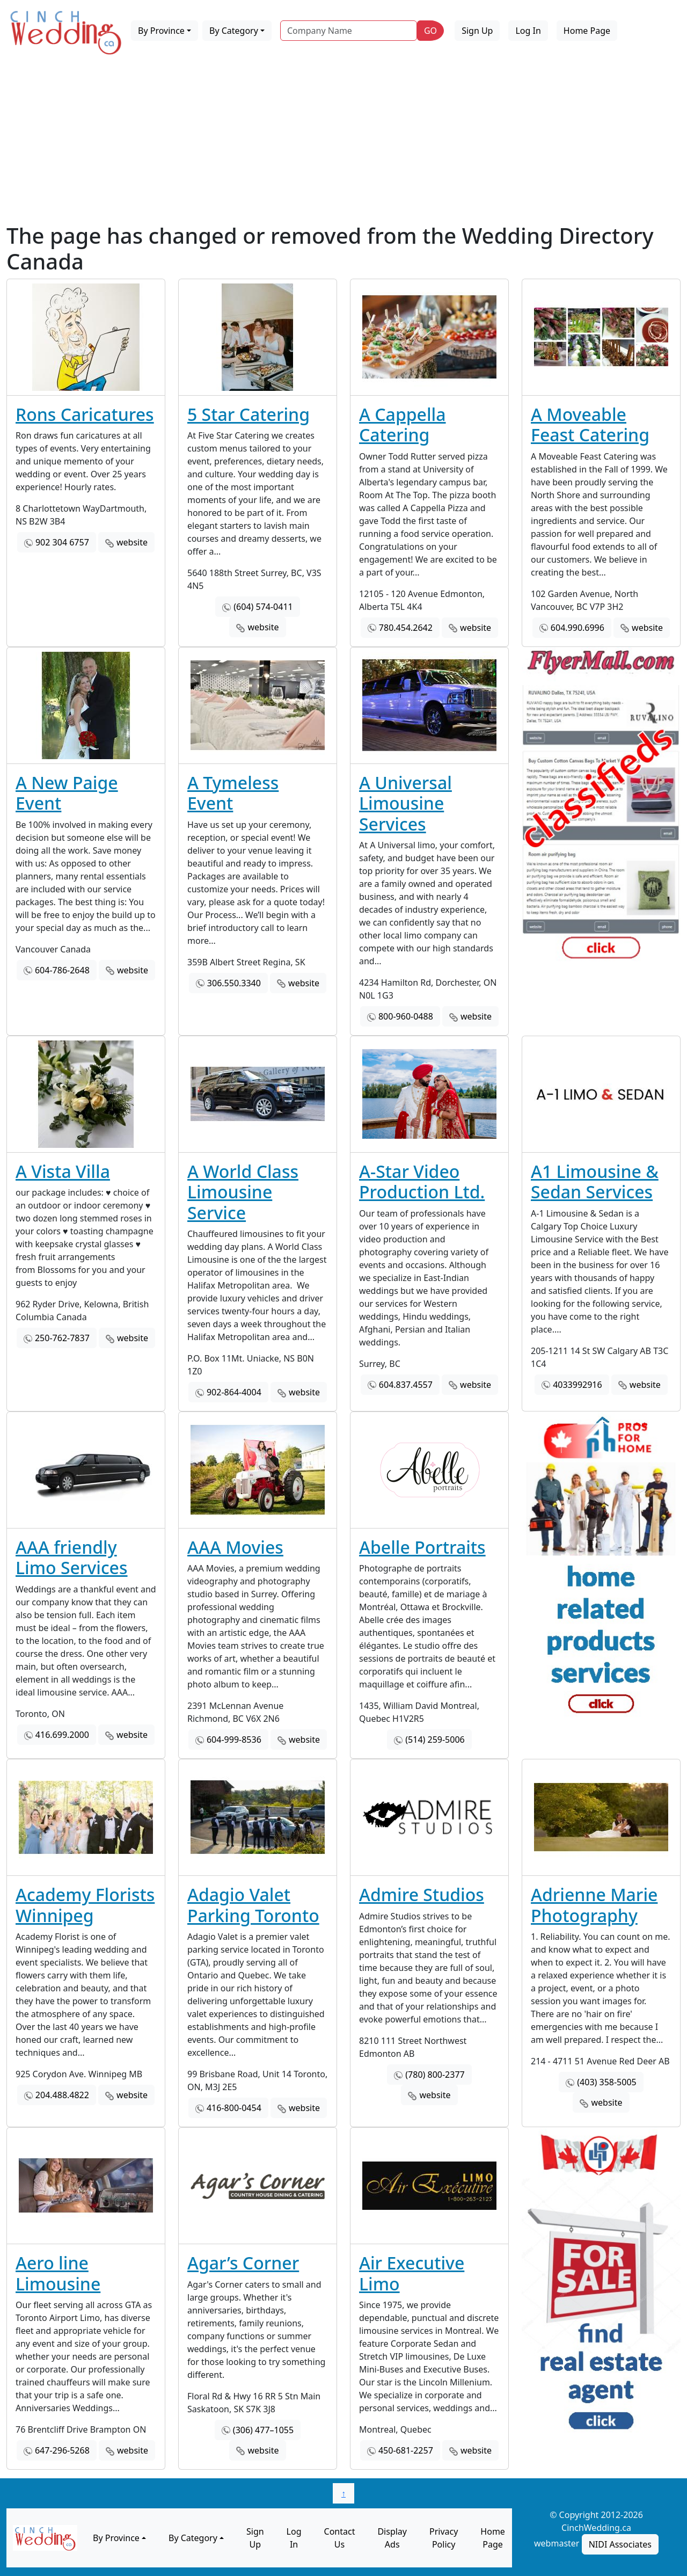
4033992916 (577, 1385)
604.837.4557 (406, 1385)
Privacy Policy (443, 2538)
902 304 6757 (62, 542)
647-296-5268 (62, 2450)
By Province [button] (161, 31)
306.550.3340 (234, 983)
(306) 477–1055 (263, 2430)
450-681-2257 (405, 2450)
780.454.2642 (406, 628)
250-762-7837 (62, 1338)
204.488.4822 (62, 2095)
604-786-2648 (62, 970)
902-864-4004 (234, 1392)
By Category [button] (233, 31)
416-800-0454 (234, 2108)
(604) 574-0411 (263, 607)
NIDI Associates (620, 2544)
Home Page (587, 31)
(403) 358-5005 (606, 2082)
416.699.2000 (62, 1735)
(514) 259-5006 (434, 1739)
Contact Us (339, 2538)
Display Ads (392, 2538)
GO (430, 31)
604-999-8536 (234, 1739)
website (132, 542)
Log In (527, 31)
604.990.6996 (577, 628)
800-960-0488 (405, 1016)
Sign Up (477, 31)
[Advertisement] (343, 142)
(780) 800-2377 (434, 2074)
